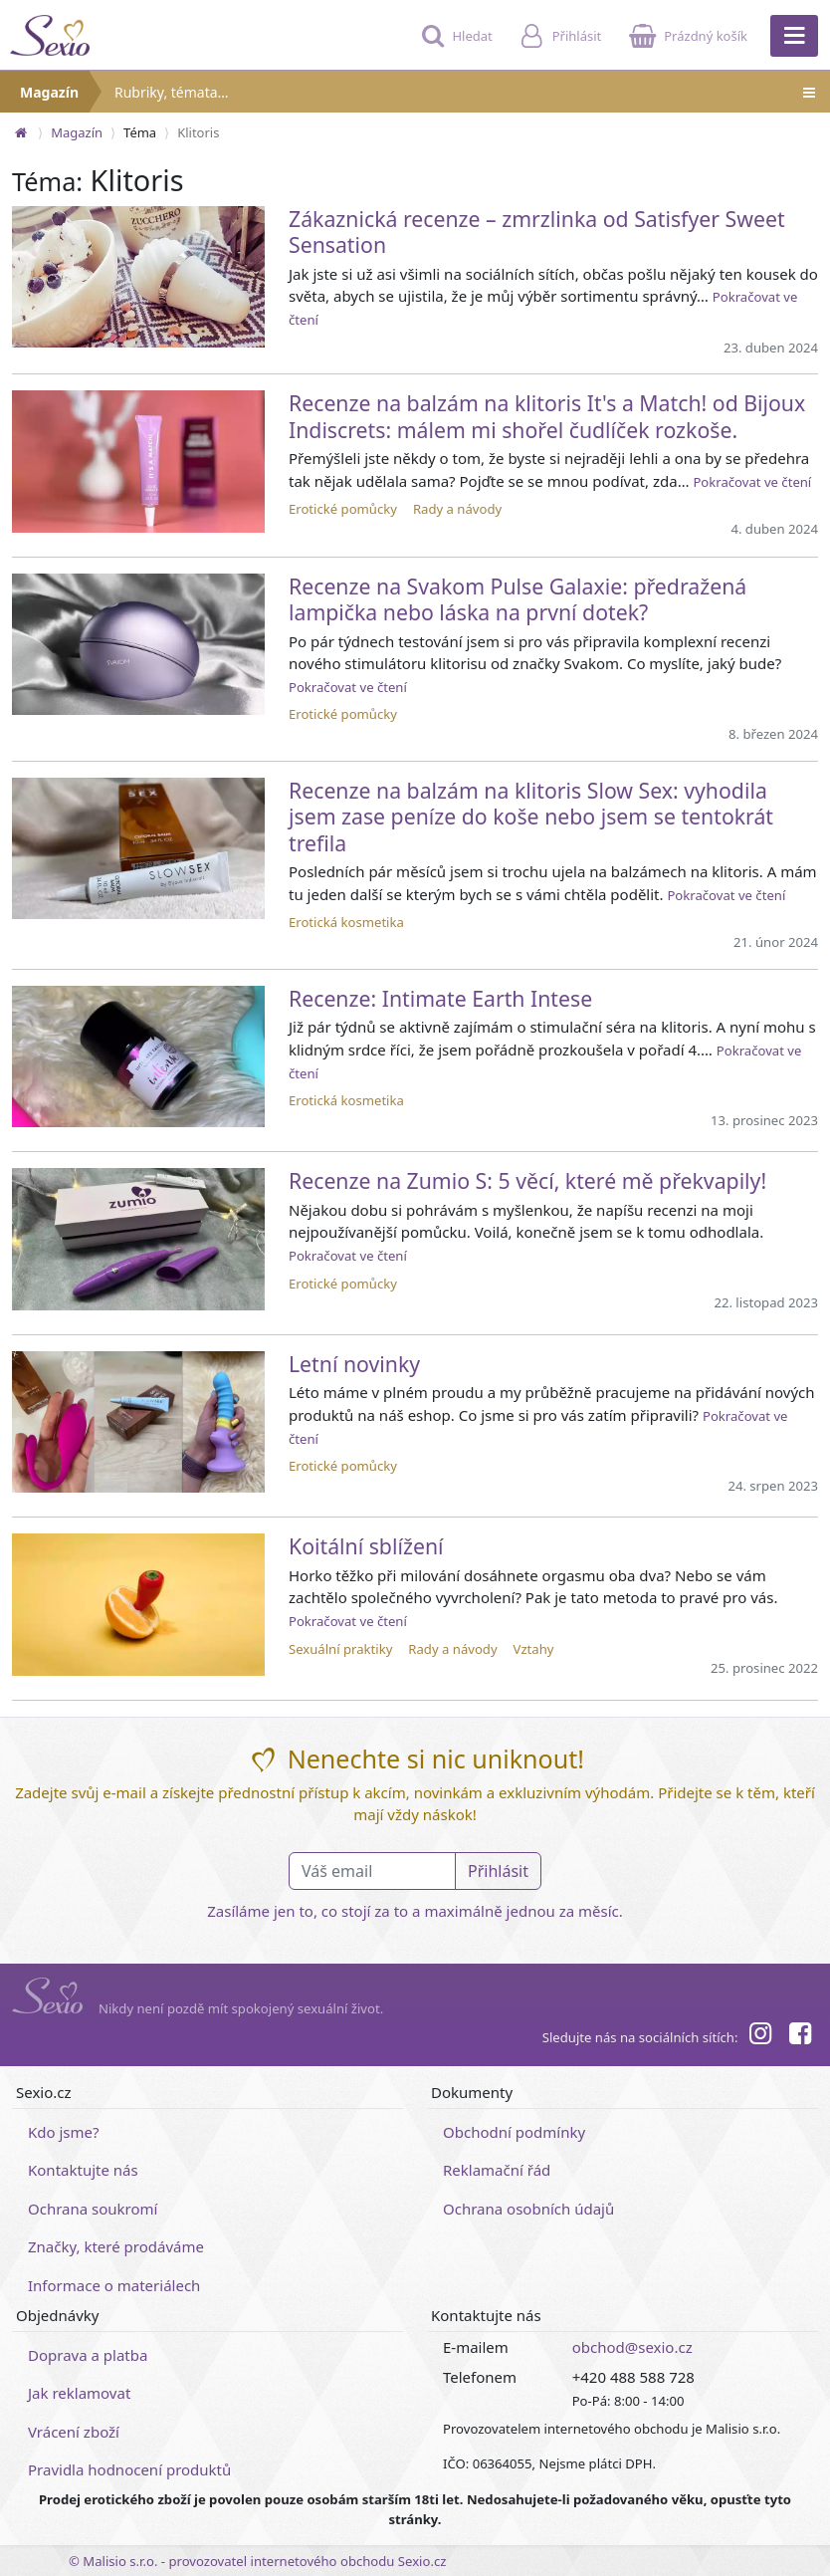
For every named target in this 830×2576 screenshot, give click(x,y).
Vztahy (534, 1649)
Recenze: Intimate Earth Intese (440, 998)
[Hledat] (454, 45)
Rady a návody (457, 509)
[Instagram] (759, 2036)
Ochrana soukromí (93, 2209)
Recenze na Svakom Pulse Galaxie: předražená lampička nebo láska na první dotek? (517, 599)
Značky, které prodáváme (116, 2246)
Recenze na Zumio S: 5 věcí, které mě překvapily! (527, 1180)
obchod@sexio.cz (632, 2347)
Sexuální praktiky (340, 1649)
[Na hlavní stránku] (21, 132)
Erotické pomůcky (343, 509)
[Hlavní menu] (794, 36)
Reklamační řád (496, 2170)
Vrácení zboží (73, 2432)
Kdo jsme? (64, 2132)
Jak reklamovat (79, 2393)
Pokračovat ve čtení (752, 482)
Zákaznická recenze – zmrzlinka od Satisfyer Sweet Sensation (537, 232)
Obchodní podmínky (514, 2132)
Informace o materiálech (114, 2285)
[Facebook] (800, 2036)
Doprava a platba (87, 2355)
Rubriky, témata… (466, 92)
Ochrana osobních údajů (528, 2209)
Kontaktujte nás (83, 2170)
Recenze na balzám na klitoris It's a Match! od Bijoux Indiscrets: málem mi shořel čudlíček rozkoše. (547, 416)
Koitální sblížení (366, 1545)
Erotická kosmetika (346, 922)
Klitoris (198, 132)
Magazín (49, 92)
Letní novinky (354, 1363)
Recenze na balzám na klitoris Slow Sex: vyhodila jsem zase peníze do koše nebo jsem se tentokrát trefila (531, 816)
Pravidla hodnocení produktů (129, 2469)
